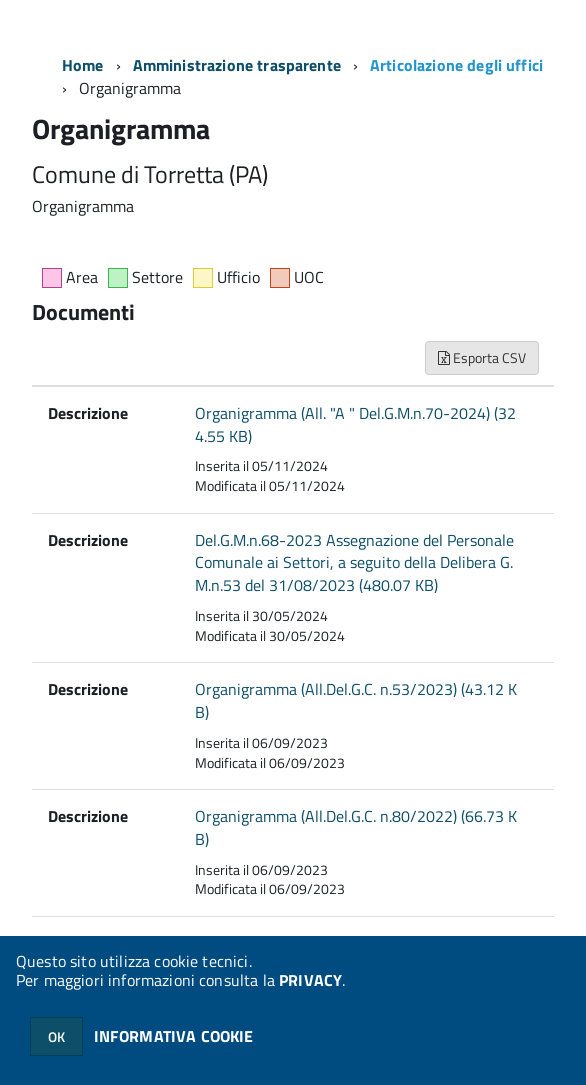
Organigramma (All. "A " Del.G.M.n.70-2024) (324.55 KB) (355, 424)
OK (56, 1036)
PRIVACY (310, 980)
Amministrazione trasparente (237, 65)
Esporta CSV (482, 357)
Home (83, 65)
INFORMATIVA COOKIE (174, 1036)
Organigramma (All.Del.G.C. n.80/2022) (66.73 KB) (356, 827)
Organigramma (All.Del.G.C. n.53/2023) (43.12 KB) (356, 700)
